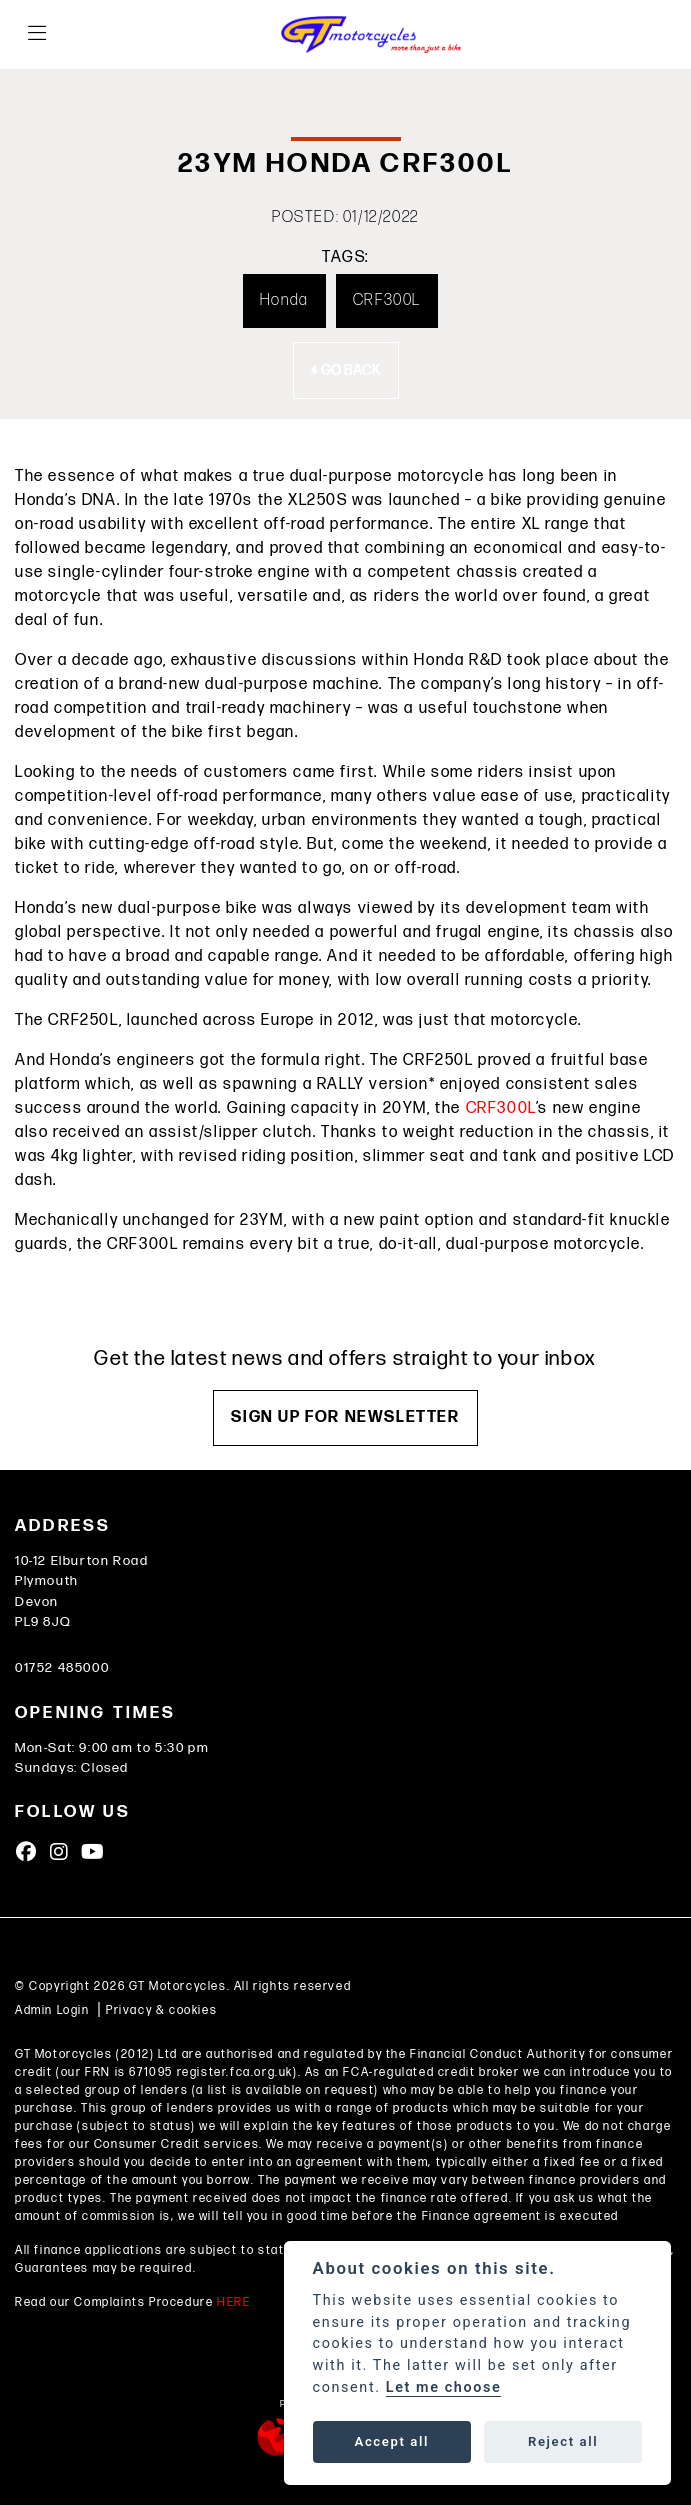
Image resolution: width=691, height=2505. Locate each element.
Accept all (392, 2441)
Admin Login (52, 2010)
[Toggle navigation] (37, 34)
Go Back (346, 370)
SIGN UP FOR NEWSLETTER (345, 1417)
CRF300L (387, 300)
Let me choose (444, 2387)
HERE (233, 2302)
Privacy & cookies (161, 2010)
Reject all (563, 2441)
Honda (284, 300)
